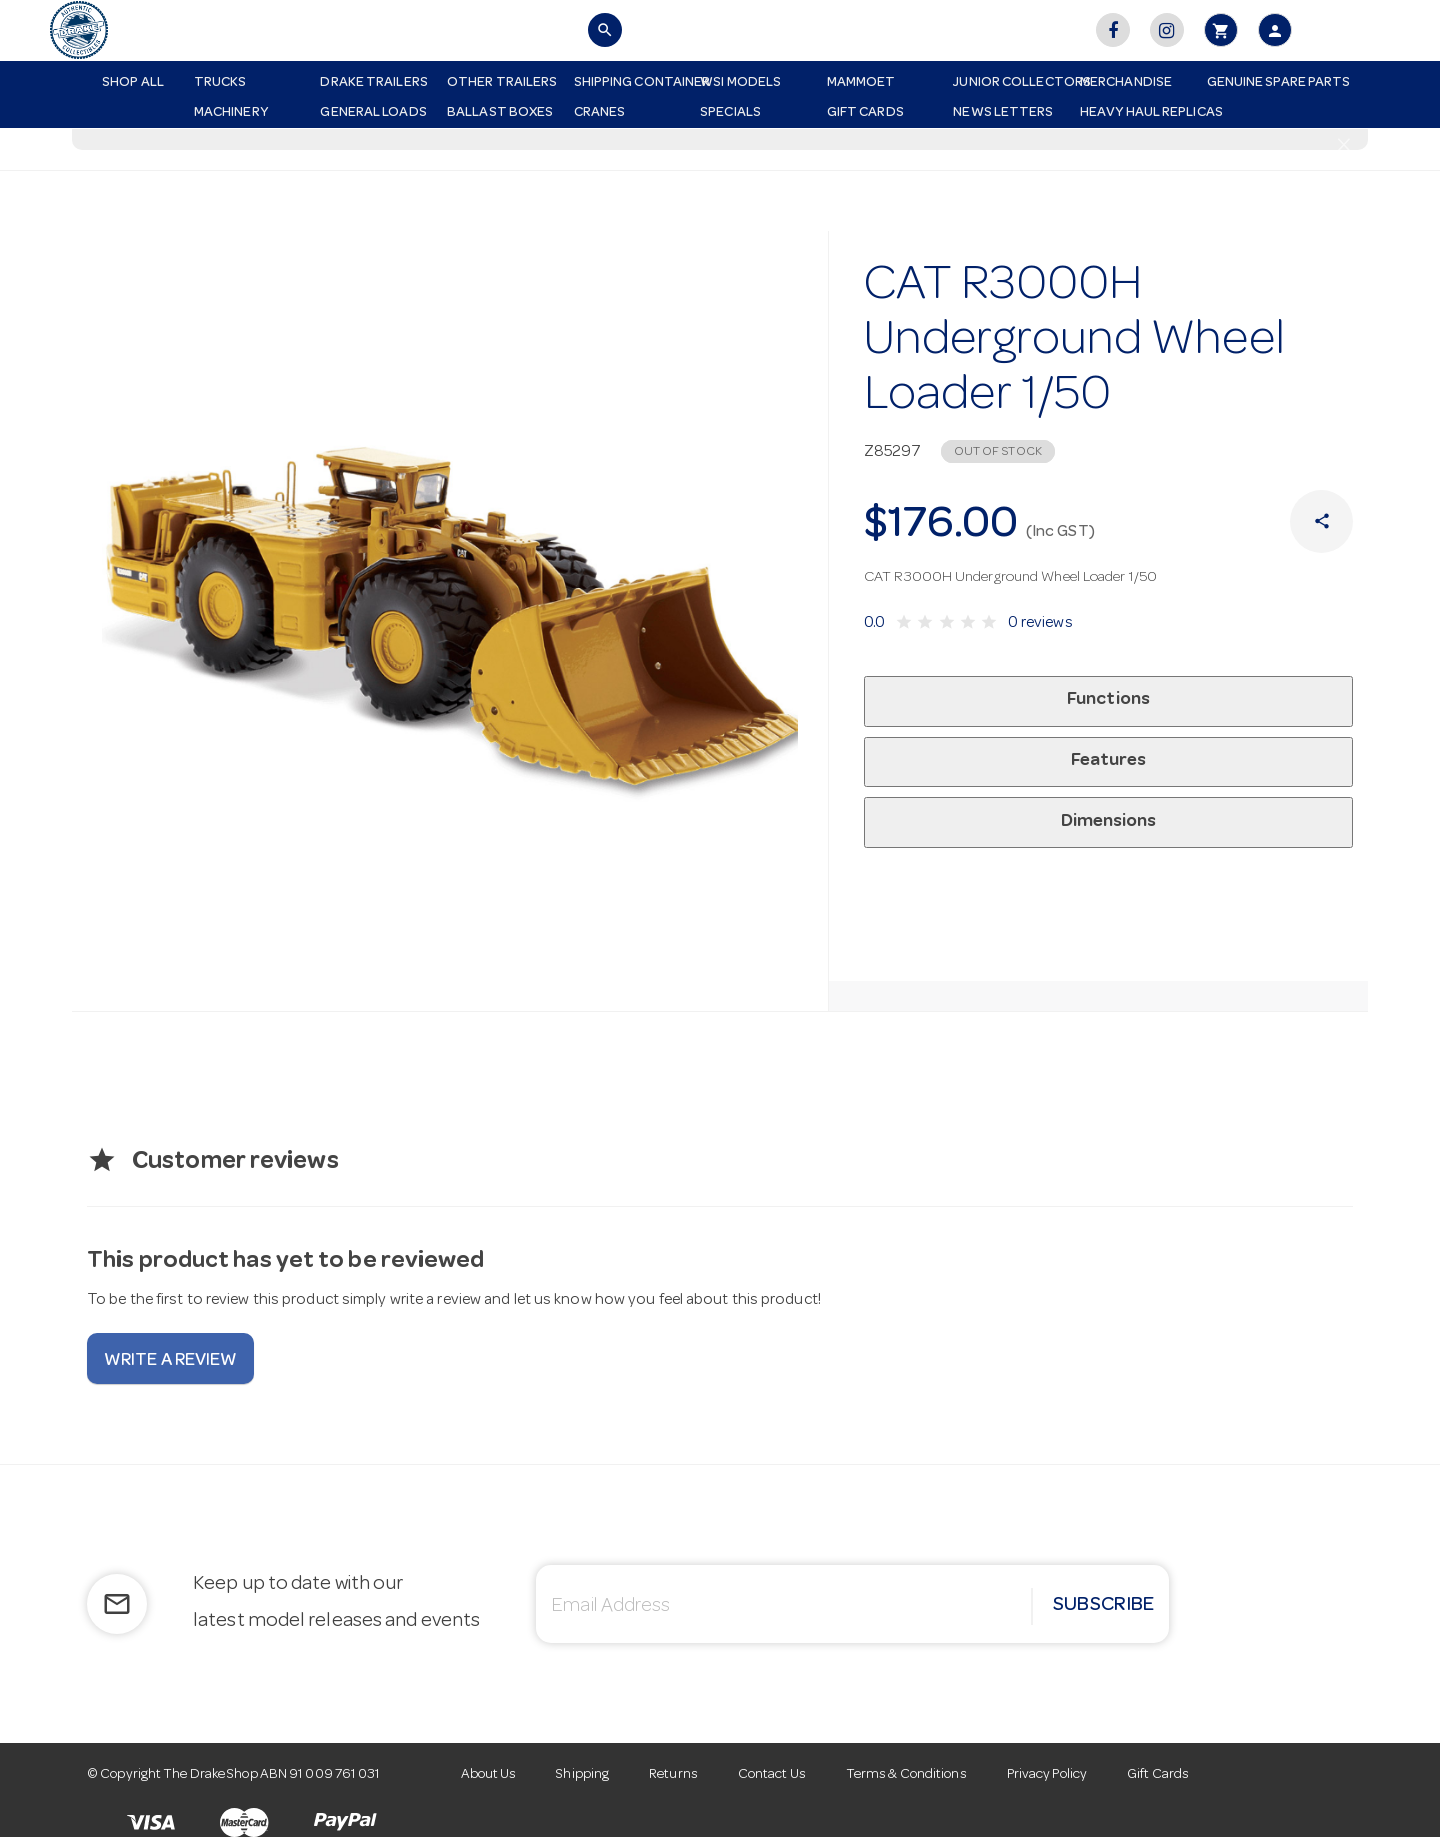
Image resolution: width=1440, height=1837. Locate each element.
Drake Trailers (373, 83)
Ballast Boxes (500, 113)
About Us (489, 1775)
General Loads (373, 113)
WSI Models (740, 83)
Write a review (170, 1361)
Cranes (600, 113)
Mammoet (861, 83)
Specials (730, 113)
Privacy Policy (1047, 1775)
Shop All (133, 83)
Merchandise (1126, 83)
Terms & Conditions (906, 1775)
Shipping (582, 1775)
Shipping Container (630, 83)
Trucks (220, 83)
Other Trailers (502, 83)
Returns (673, 1775)
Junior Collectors (1009, 83)
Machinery (231, 113)
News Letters (1003, 113)
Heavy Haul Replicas (1136, 113)
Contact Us (772, 1775)
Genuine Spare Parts (1263, 83)
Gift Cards (865, 113)
